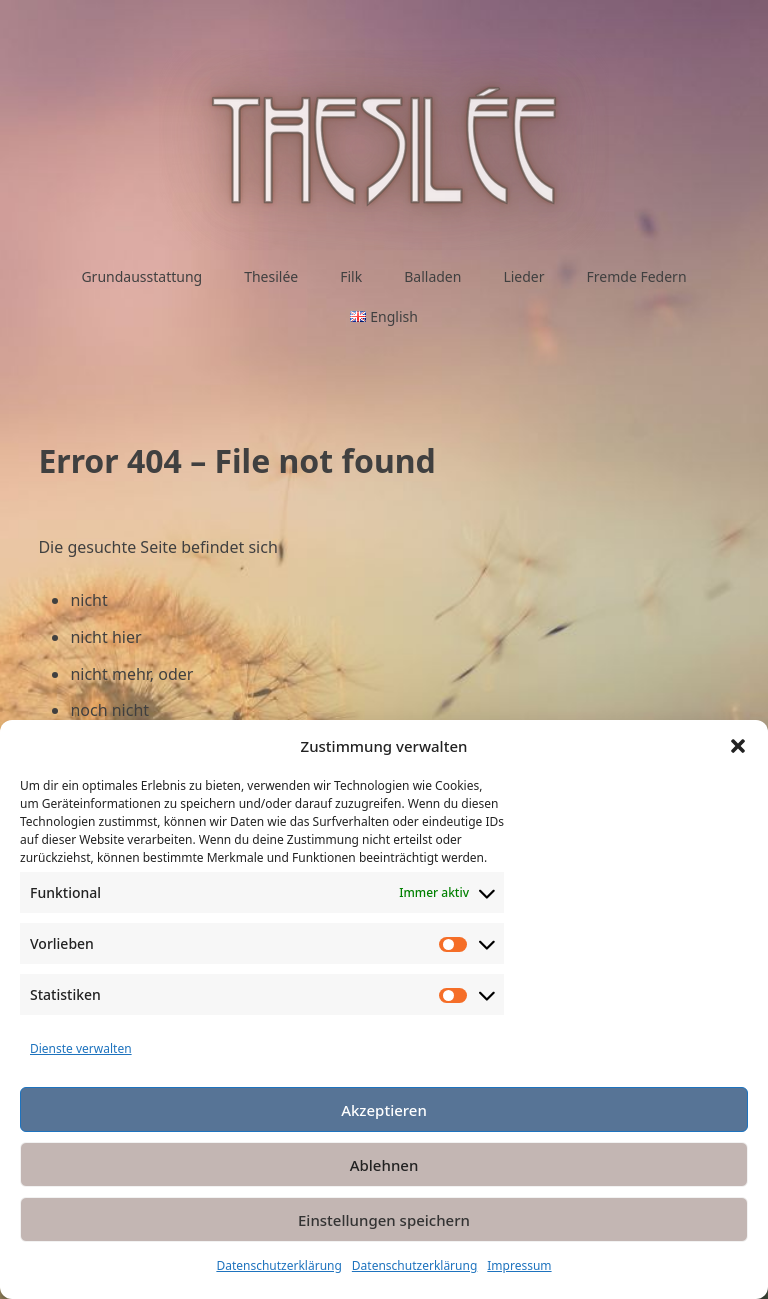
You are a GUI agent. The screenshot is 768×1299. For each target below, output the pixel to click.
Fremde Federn (637, 276)
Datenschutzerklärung (278, 1265)
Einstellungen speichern (384, 1220)
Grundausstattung (141, 276)
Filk (351, 276)
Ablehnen (384, 1165)
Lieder (523, 276)
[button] (738, 746)
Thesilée (271, 276)
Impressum (519, 1265)
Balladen (432, 276)
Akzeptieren (384, 1110)
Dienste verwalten (81, 1048)
